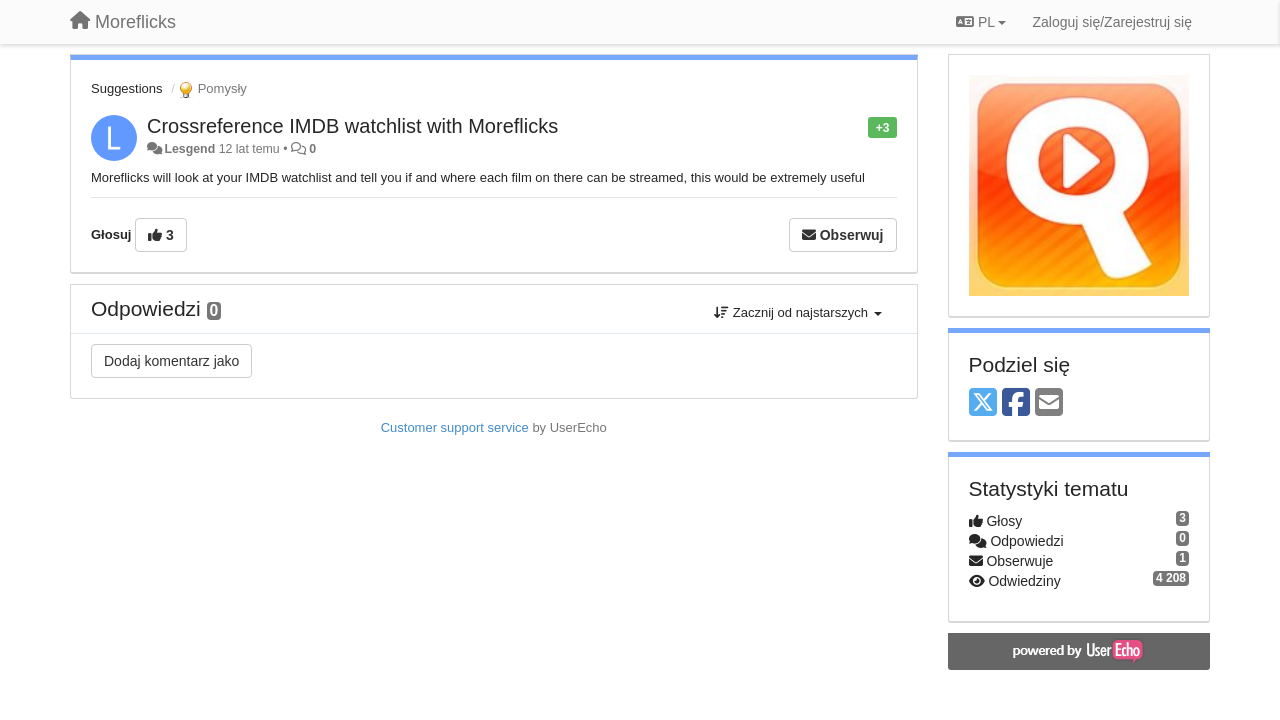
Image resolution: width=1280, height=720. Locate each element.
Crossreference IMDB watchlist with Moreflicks (352, 126)
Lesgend (189, 149)
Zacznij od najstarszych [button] (797, 312)
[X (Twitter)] (983, 403)
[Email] (1049, 403)
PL (981, 22)
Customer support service (455, 427)
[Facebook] (1016, 403)
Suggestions (127, 88)
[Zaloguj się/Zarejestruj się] (1112, 22)
